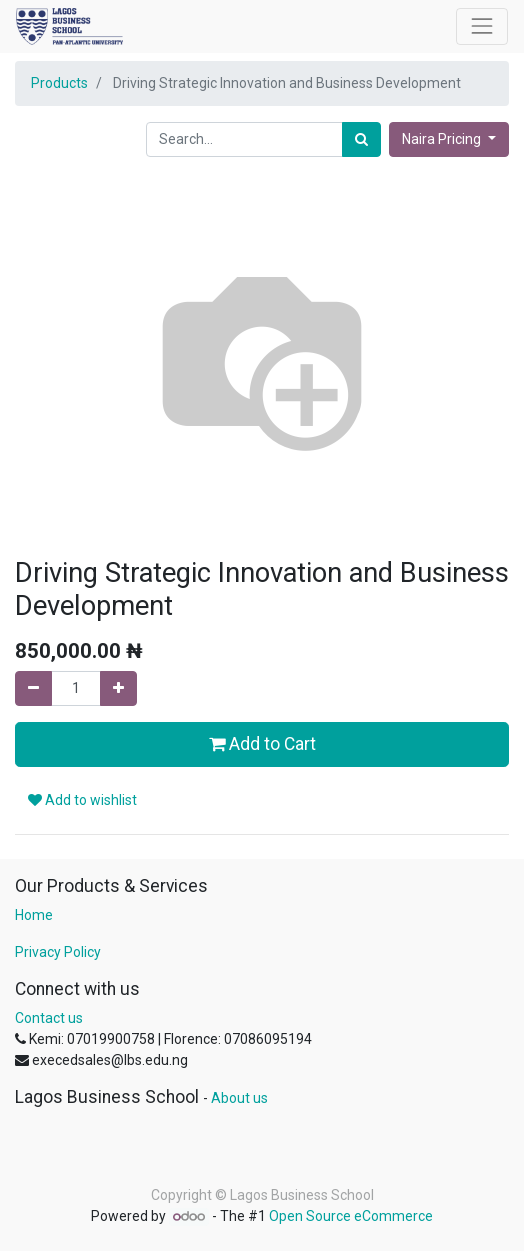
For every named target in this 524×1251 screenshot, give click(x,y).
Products (59, 83)
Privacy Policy (58, 952)
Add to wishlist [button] (82, 800)
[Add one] (118, 688)
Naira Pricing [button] (443, 139)
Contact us (49, 1018)
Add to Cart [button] (262, 744)
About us (239, 1098)
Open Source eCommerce (351, 1216)
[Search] (361, 139)
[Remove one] (33, 688)
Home (34, 915)
